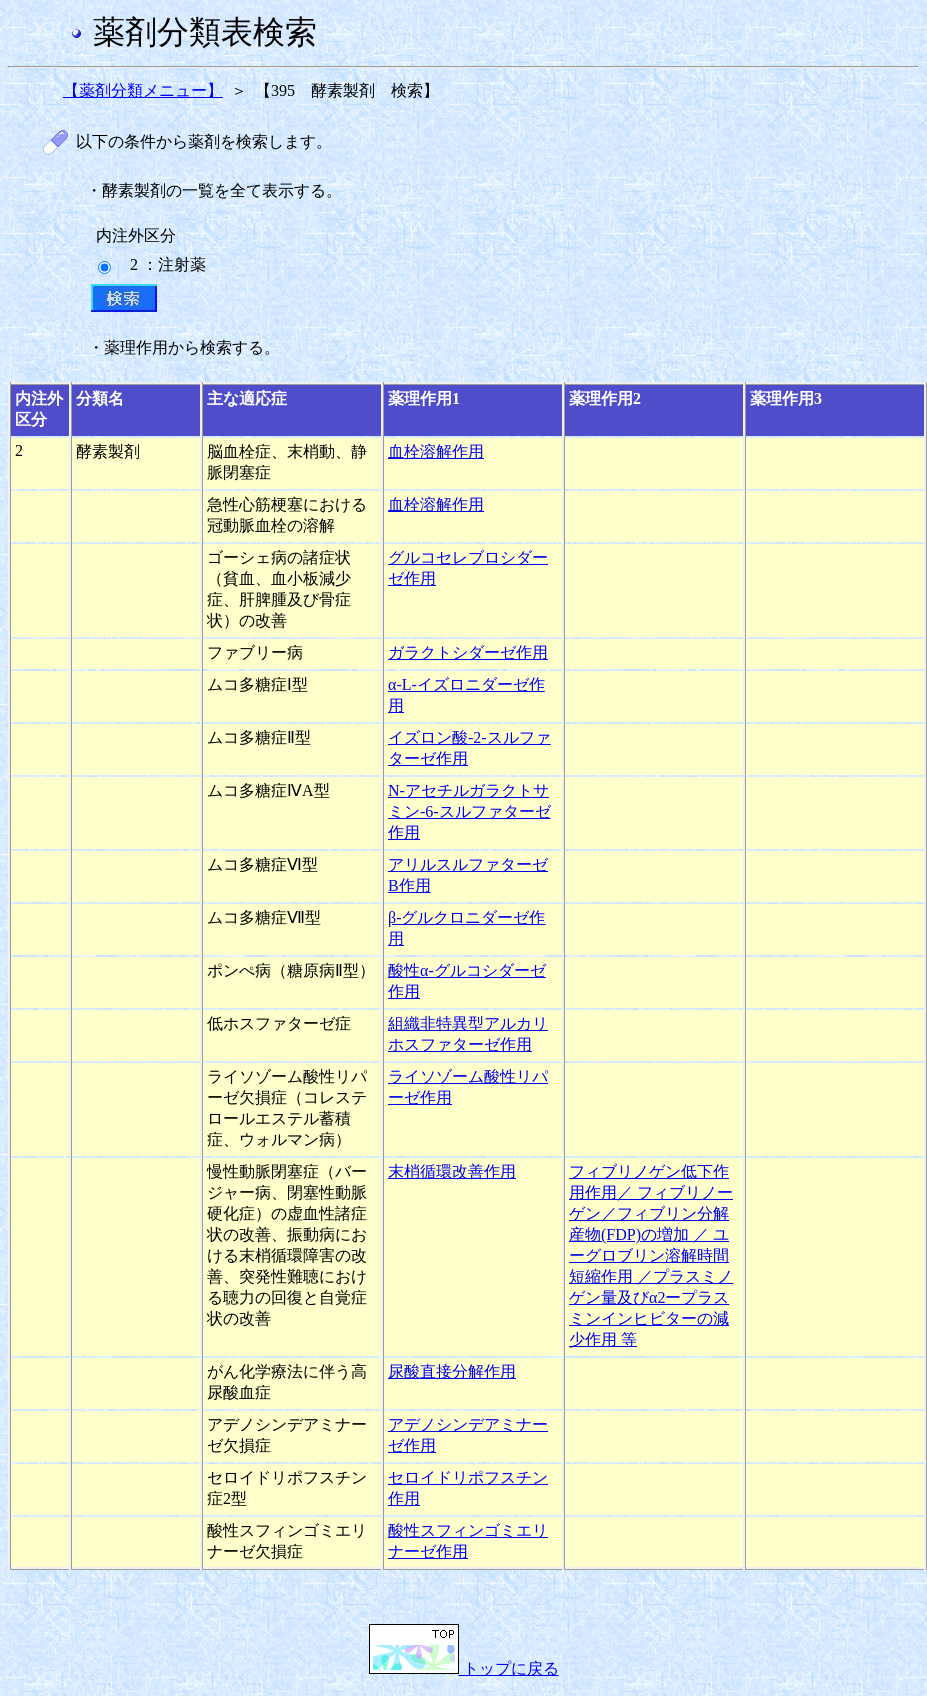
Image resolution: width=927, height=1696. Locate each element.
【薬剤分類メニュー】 (143, 90)
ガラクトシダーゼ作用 (468, 652)
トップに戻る (464, 1668)
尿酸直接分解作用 (452, 1371)
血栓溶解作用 (436, 451)
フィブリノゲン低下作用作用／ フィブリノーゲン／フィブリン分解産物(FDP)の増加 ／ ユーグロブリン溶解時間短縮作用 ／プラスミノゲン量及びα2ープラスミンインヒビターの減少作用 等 (651, 1255)
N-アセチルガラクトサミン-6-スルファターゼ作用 (469, 811)
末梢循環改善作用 (452, 1171)
